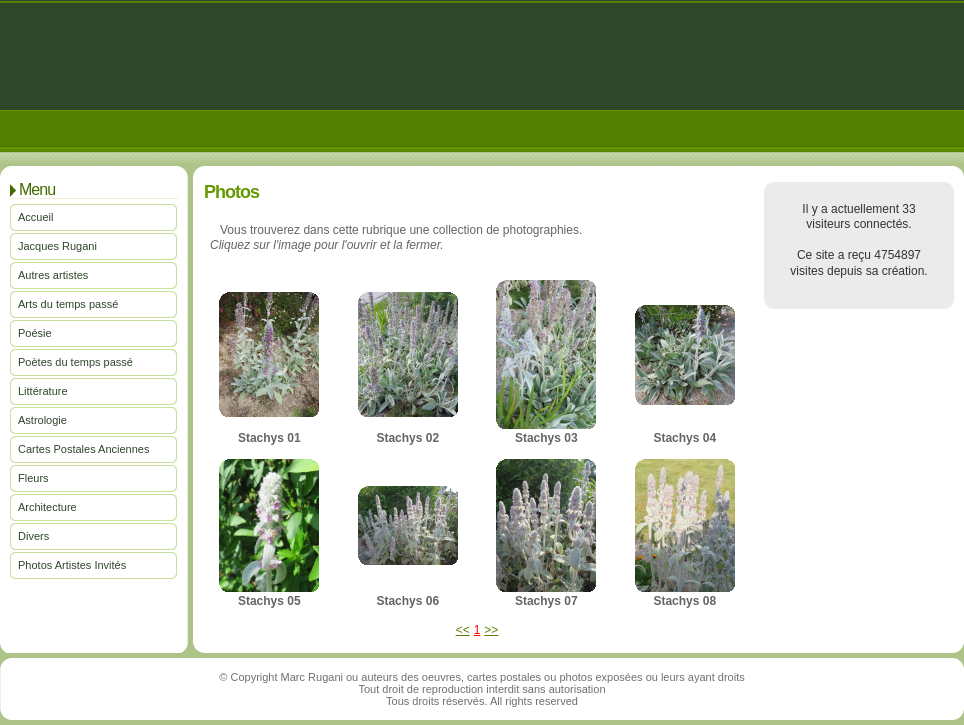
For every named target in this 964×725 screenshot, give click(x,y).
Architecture (47, 507)
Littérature (43, 391)
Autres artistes (53, 275)
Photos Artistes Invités (72, 565)
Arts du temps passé (68, 304)
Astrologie (42, 420)
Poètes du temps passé (75, 362)
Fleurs (33, 478)
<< (463, 630)
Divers (33, 536)
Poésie (35, 333)
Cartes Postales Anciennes (83, 449)
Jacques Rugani (57, 246)
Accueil (35, 217)
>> (491, 630)
